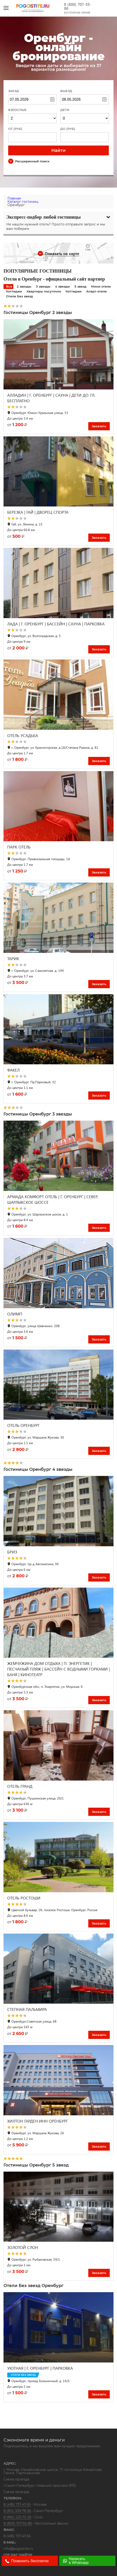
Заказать (99, 426)
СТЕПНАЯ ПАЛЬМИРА (27, 2009)
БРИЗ (12, 1552)
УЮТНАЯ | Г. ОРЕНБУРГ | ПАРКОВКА (40, 2368)
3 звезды (43, 286)
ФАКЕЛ (13, 1070)
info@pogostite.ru (18, 2549)
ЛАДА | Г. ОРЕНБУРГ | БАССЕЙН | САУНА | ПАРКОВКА (56, 624)
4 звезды (62, 286)
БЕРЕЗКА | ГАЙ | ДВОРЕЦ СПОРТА (37, 512)
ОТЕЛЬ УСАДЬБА (22, 735)
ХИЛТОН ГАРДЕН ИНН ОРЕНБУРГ (37, 2121)
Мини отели (101, 286)
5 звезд (80, 286)
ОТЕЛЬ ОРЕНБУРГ (23, 1425)
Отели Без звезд (19, 296)
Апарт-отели (96, 291)
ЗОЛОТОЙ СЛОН (22, 2247)
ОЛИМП (14, 1314)
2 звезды (24, 286)
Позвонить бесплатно (27, 2561)
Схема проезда (16, 2479)
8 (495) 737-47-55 (17, 2504)
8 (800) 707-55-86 (77, 6)
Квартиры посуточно (44, 291)
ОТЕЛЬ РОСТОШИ (23, 1898)
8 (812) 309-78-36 (17, 2511)
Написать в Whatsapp (76, 2561)
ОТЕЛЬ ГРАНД (19, 1786)
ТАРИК (13, 958)
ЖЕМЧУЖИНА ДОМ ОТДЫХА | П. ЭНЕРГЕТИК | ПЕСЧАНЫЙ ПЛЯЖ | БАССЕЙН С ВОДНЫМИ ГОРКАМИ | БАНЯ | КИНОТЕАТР (58, 1669)
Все (9, 286)
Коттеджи (14, 291)
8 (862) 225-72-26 (17, 2517)
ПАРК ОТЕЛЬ (19, 847)
